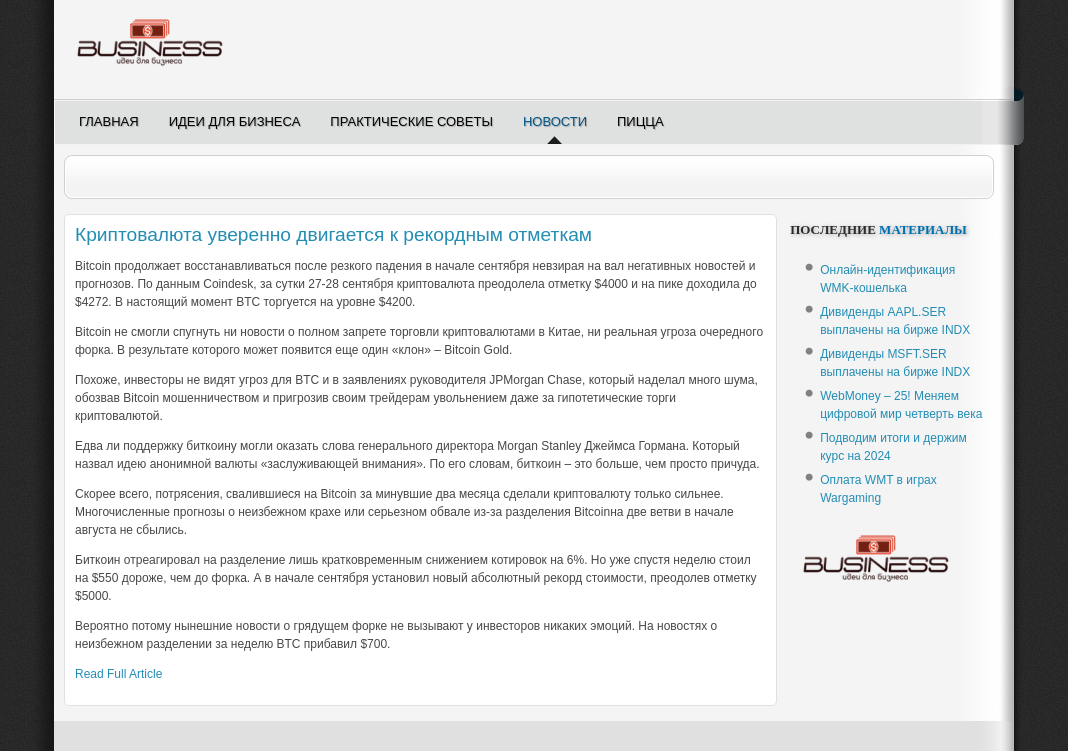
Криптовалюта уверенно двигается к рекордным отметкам (333, 234)
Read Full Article (118, 674)
